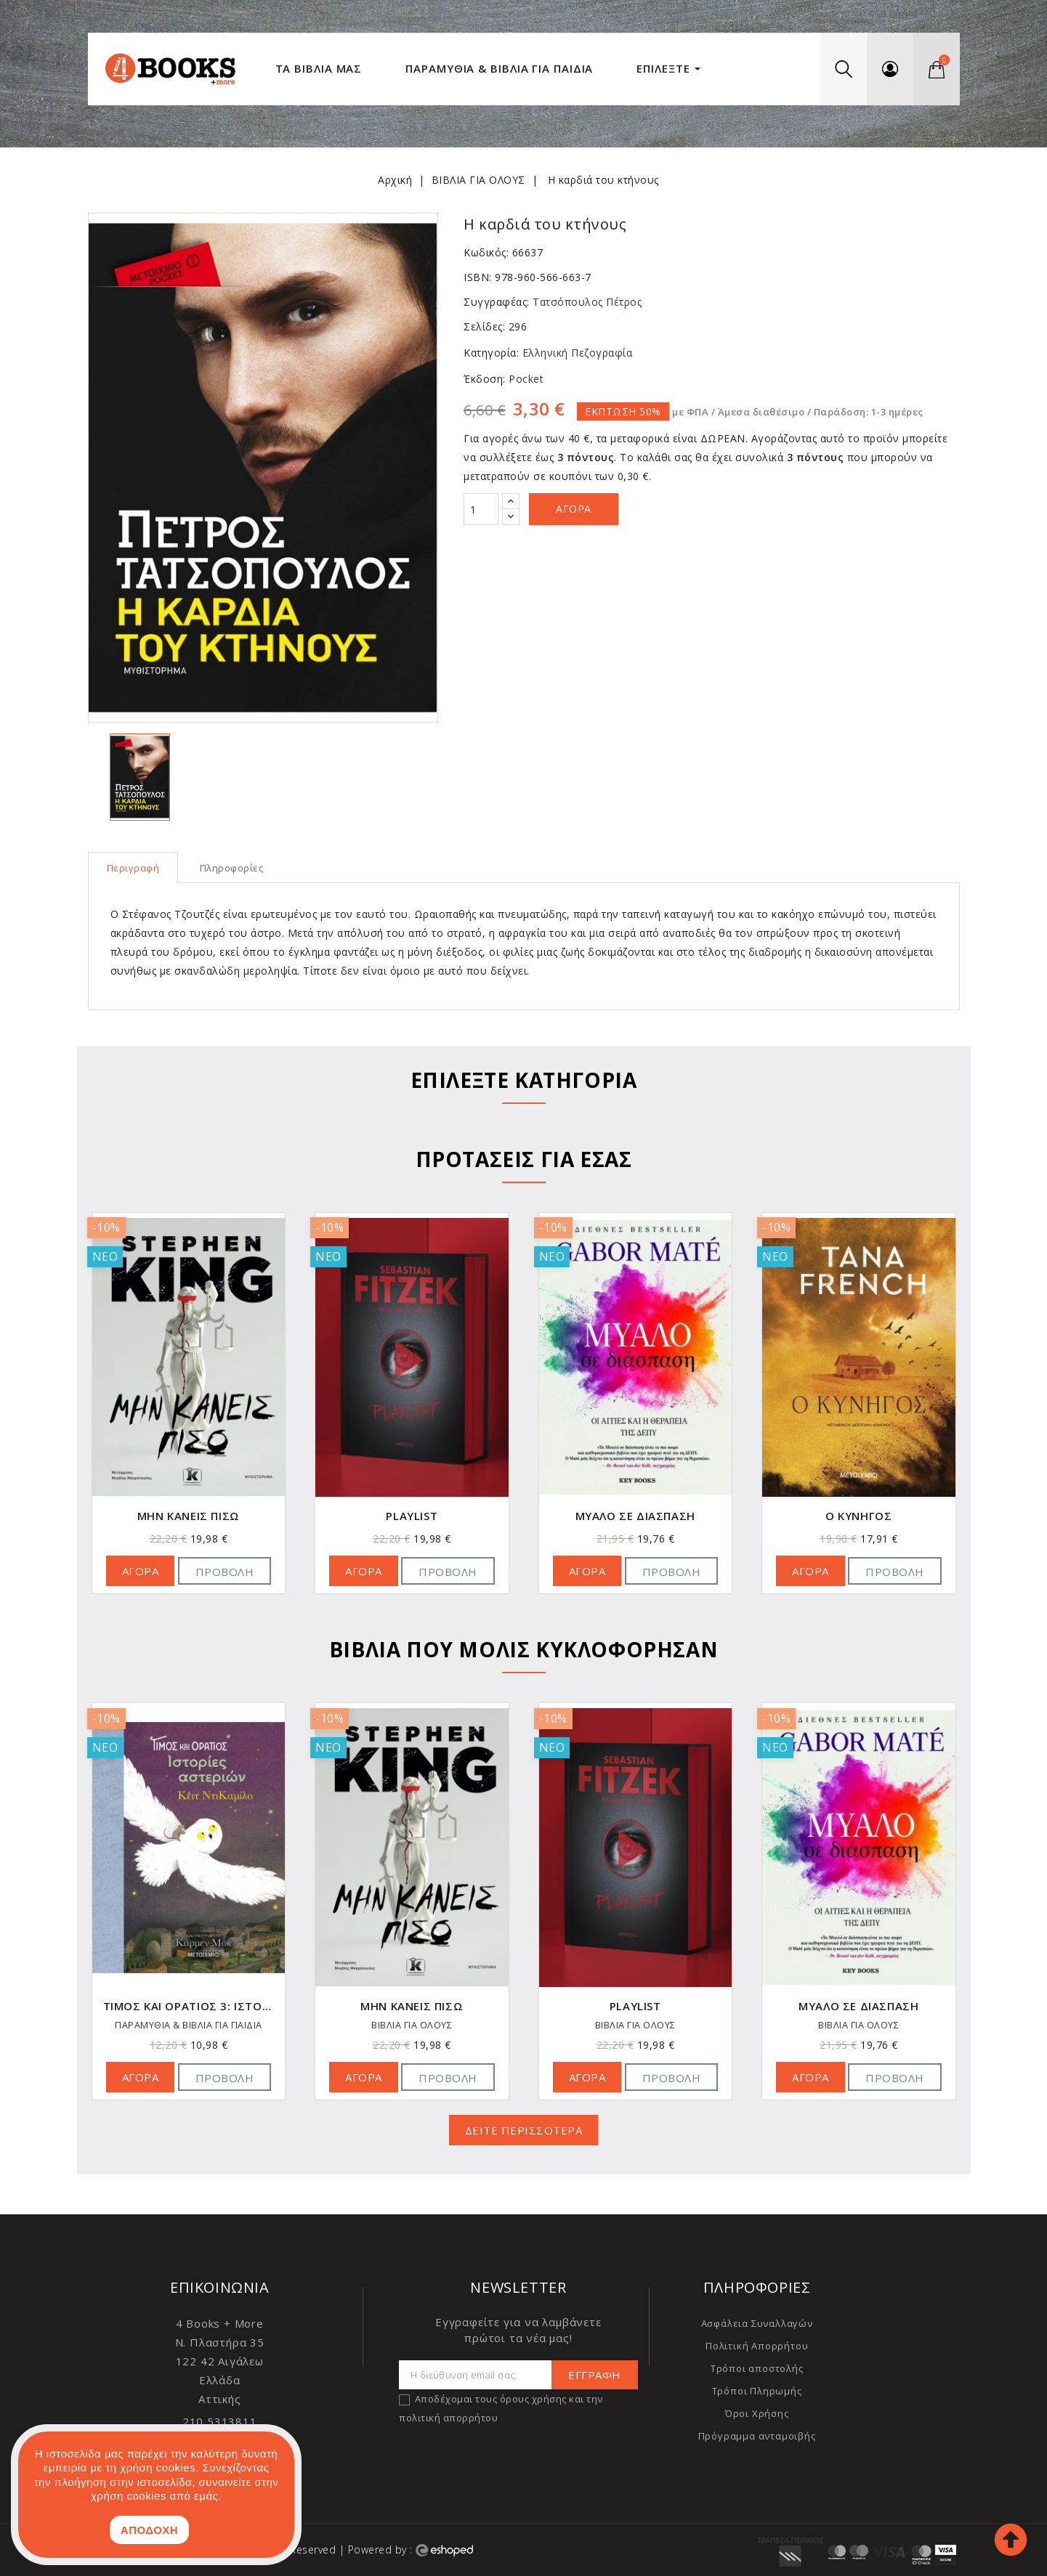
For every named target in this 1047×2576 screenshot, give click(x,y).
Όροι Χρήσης (757, 2413)
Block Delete (188, 1516)
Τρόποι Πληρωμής (757, 2390)
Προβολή (224, 1571)
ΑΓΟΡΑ (140, 1571)
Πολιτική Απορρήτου (757, 2345)
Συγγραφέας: (497, 302)
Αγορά (573, 509)
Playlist (635, 1516)
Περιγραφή (133, 867)
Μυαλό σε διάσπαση (858, 1516)
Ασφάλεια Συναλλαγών (757, 2323)
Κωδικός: (486, 252)
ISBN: (478, 277)
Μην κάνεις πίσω (411, 1516)
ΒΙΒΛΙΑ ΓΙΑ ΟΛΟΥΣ (188, 2025)
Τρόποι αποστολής (757, 2368)
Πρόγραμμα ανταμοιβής (757, 2435)
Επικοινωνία (220, 2287)
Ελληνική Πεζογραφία (575, 352)
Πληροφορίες (232, 867)
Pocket (525, 379)
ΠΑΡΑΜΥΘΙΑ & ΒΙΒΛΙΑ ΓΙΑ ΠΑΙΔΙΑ (412, 2025)
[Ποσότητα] (481, 509)
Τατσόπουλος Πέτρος (587, 302)
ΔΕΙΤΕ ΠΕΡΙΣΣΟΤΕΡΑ (524, 2130)
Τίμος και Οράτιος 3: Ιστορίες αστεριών (412, 2006)
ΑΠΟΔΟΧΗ (149, 2530)
